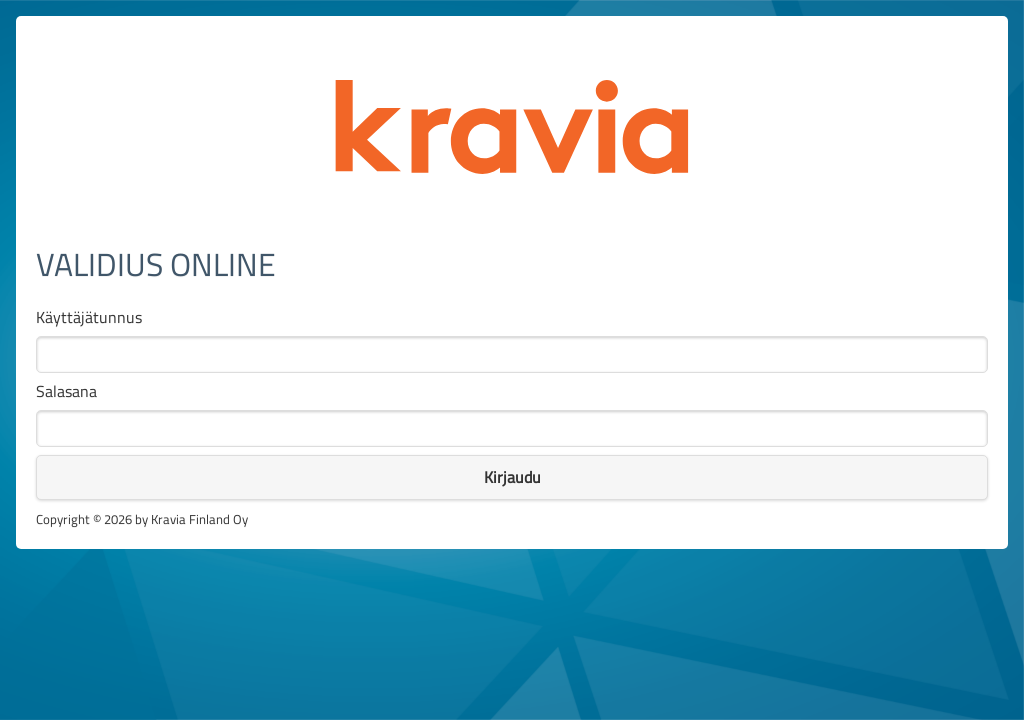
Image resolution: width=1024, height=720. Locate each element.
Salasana (66, 391)
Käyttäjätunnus (89, 317)
